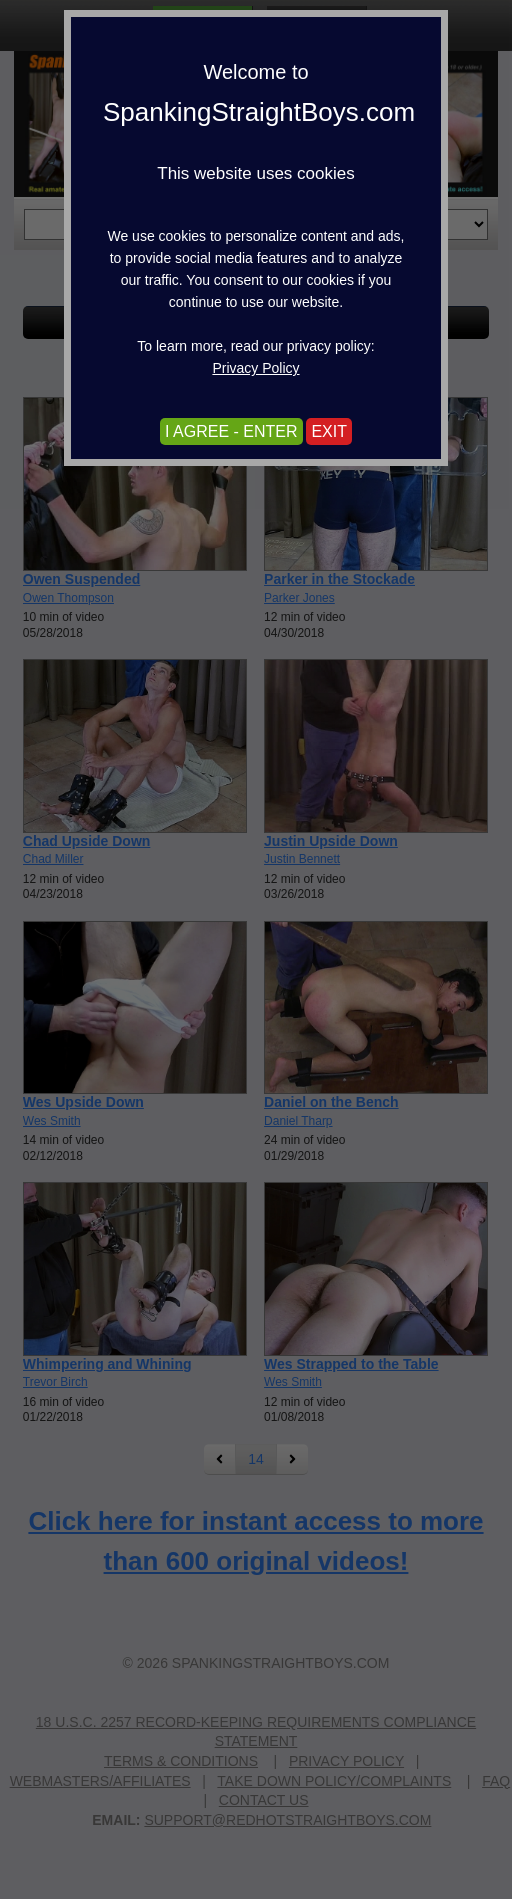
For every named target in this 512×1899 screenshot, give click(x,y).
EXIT (329, 431)
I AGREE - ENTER (231, 431)
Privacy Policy (255, 368)
